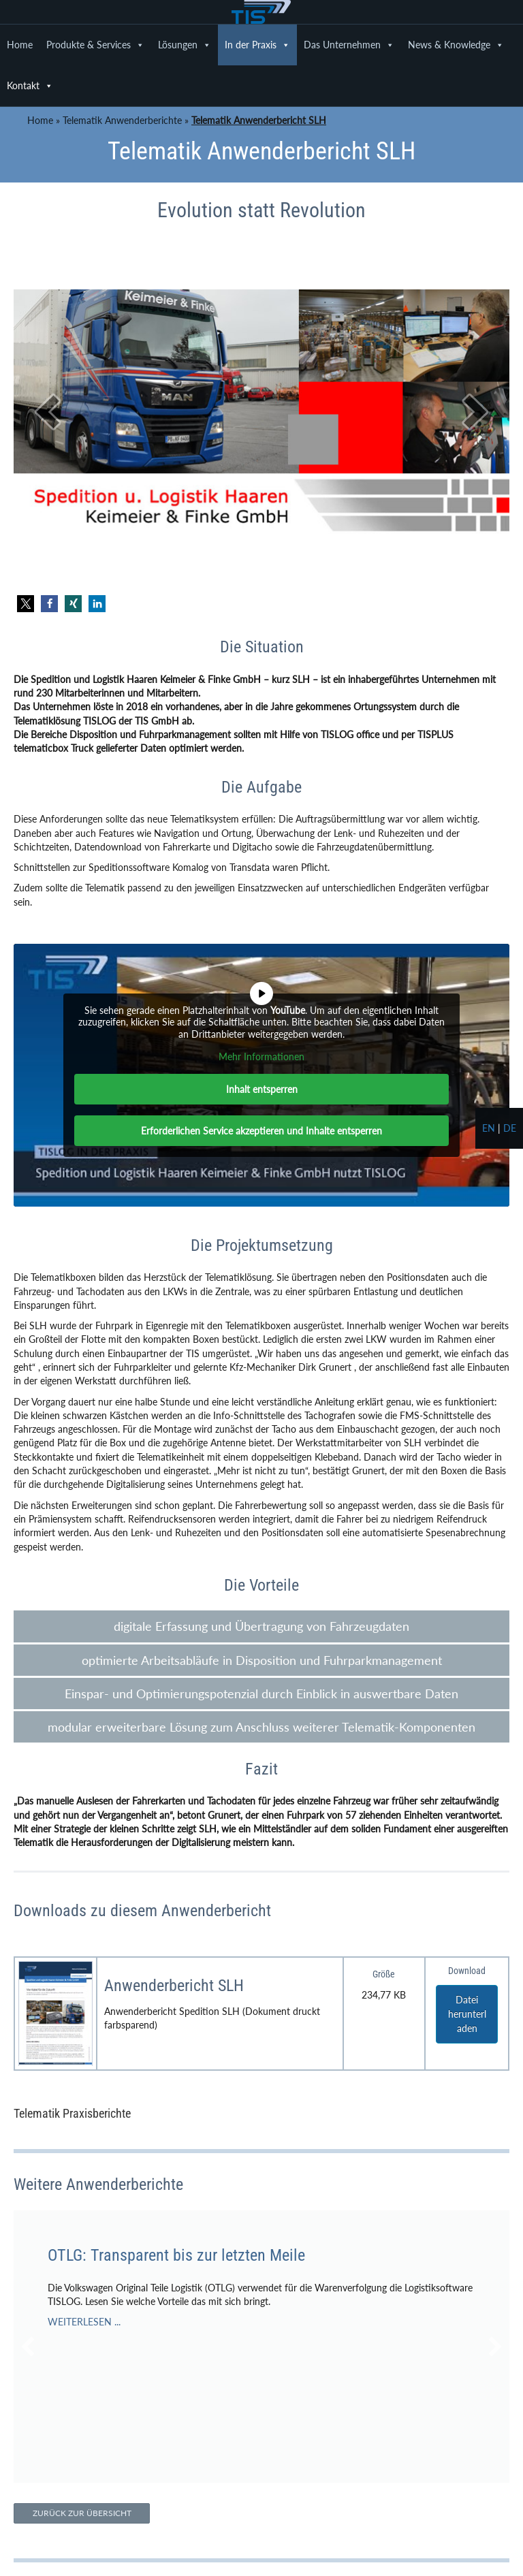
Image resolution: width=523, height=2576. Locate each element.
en (488, 1128)
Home (20, 44)
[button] (25, 603)
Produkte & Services (95, 45)
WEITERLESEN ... (84, 2321)
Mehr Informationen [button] (261, 1056)
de (509, 1128)
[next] (475, 411)
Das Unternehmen (349, 45)
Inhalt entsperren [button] (262, 1089)
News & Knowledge (456, 45)
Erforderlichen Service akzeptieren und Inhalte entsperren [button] (261, 1130)
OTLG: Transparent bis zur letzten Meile (176, 2255)
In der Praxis (257, 45)
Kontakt (30, 85)
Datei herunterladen (467, 2014)
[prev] (48, 411)
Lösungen (184, 45)
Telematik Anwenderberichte (122, 120)
